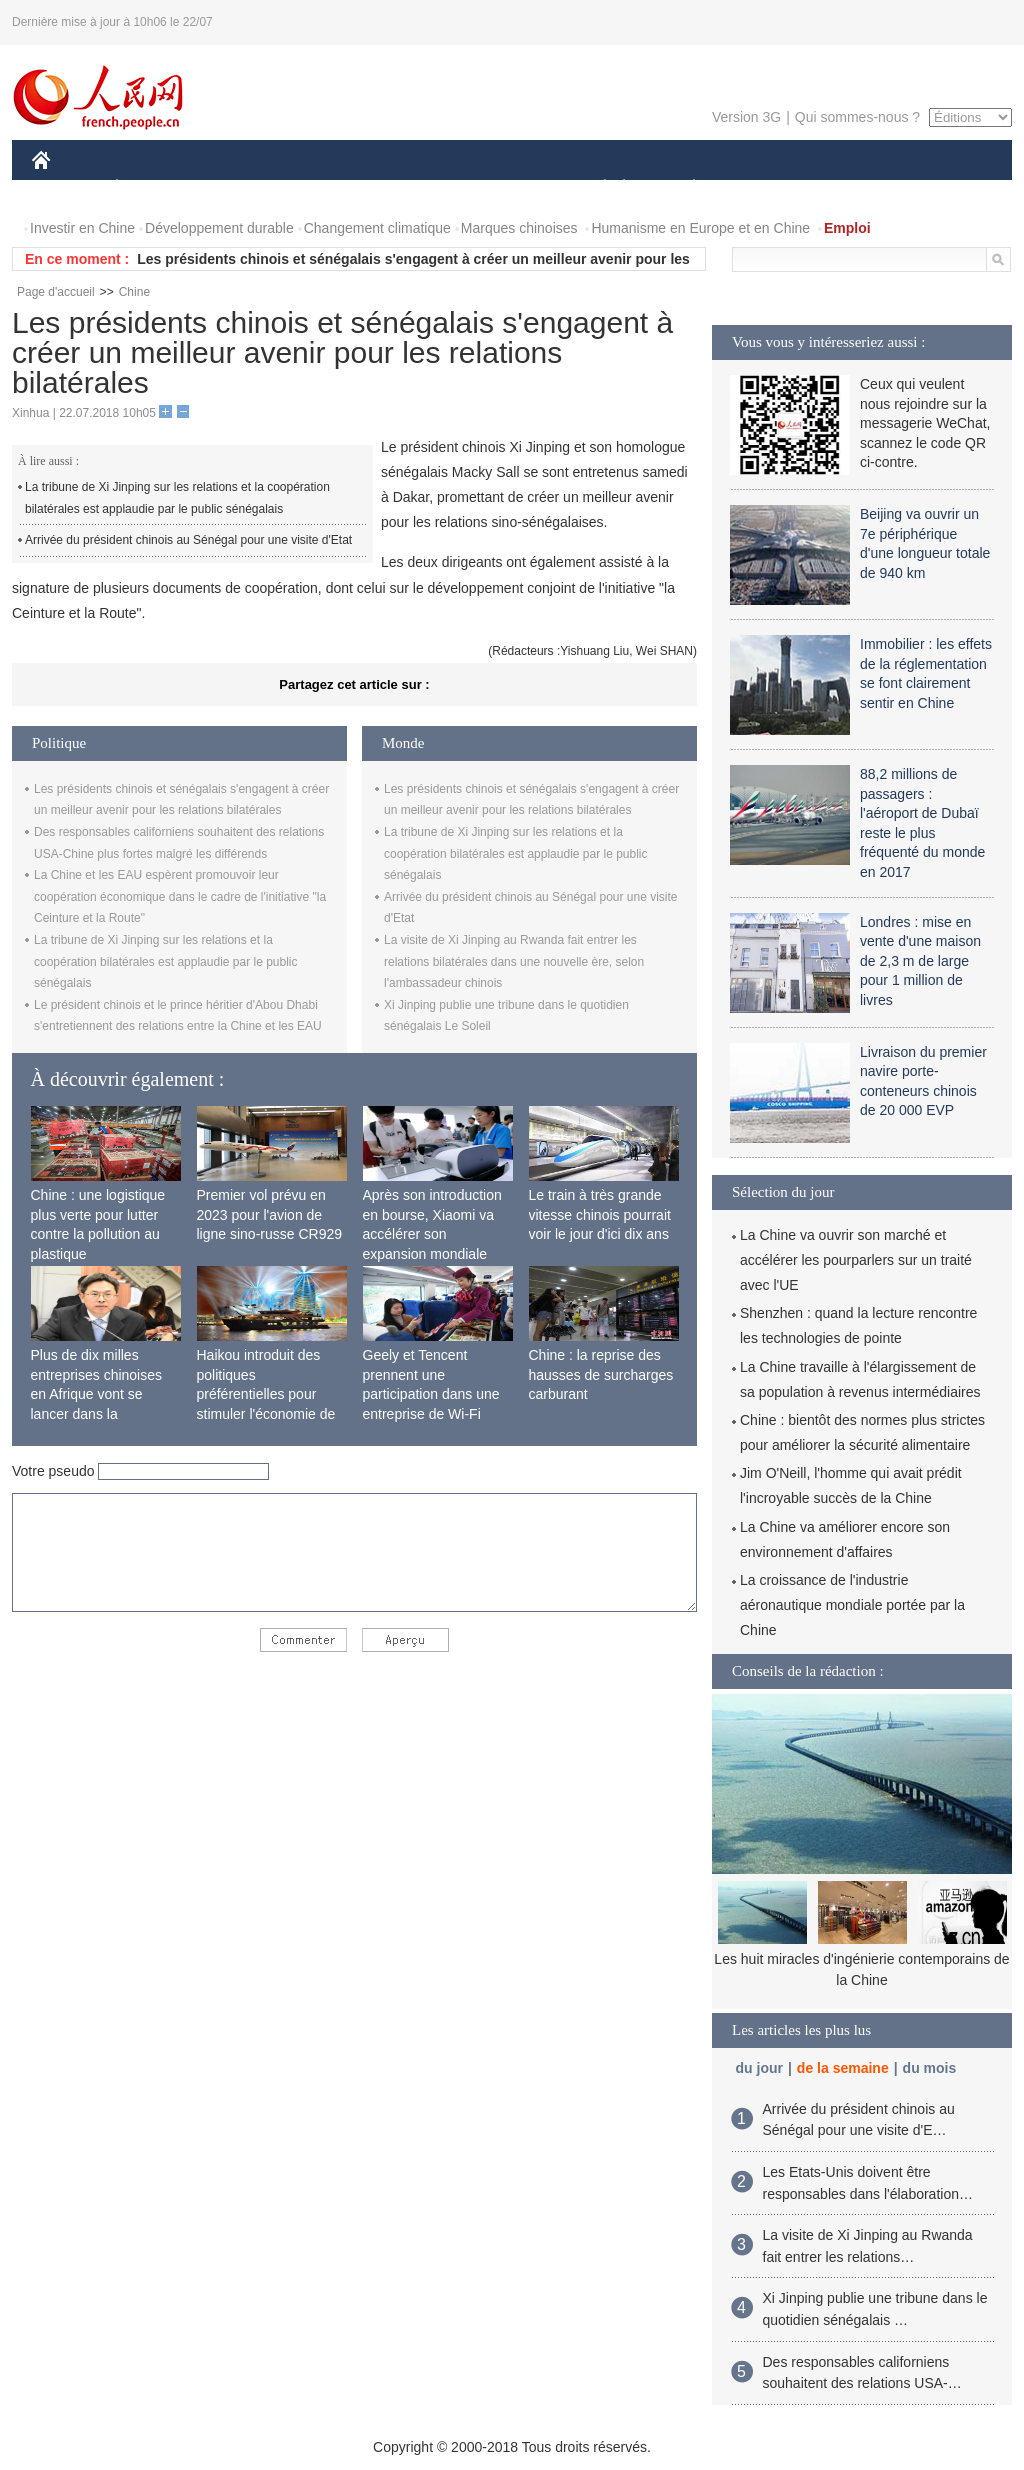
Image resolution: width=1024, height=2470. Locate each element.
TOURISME (849, 188)
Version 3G (746, 117)
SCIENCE (416, 188)
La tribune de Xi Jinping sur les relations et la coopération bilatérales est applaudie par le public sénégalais (177, 498)
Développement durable (219, 228)
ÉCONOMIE (153, 188)
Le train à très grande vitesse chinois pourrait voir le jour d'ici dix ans (600, 1214)
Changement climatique (377, 228)
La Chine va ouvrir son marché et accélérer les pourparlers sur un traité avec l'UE (856, 1260)
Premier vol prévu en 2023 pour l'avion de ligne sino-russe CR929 (270, 1214)
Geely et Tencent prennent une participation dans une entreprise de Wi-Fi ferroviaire (431, 1394)
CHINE (66, 188)
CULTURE (506, 188)
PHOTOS (941, 188)
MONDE (244, 188)
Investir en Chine (82, 228)
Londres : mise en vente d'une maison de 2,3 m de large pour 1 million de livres (920, 961)
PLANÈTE (683, 188)
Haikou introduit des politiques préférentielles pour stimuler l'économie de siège (266, 1394)
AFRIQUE (328, 188)
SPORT (763, 188)
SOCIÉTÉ (595, 188)
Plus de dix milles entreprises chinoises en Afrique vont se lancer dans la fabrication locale (97, 1394)
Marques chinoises (519, 228)
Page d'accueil (56, 292)
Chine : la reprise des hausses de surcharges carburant (601, 1374)
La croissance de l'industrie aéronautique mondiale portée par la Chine (852, 1605)
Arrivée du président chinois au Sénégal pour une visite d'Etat (188, 540)
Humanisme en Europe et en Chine (700, 228)
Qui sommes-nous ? (857, 117)
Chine (134, 292)
